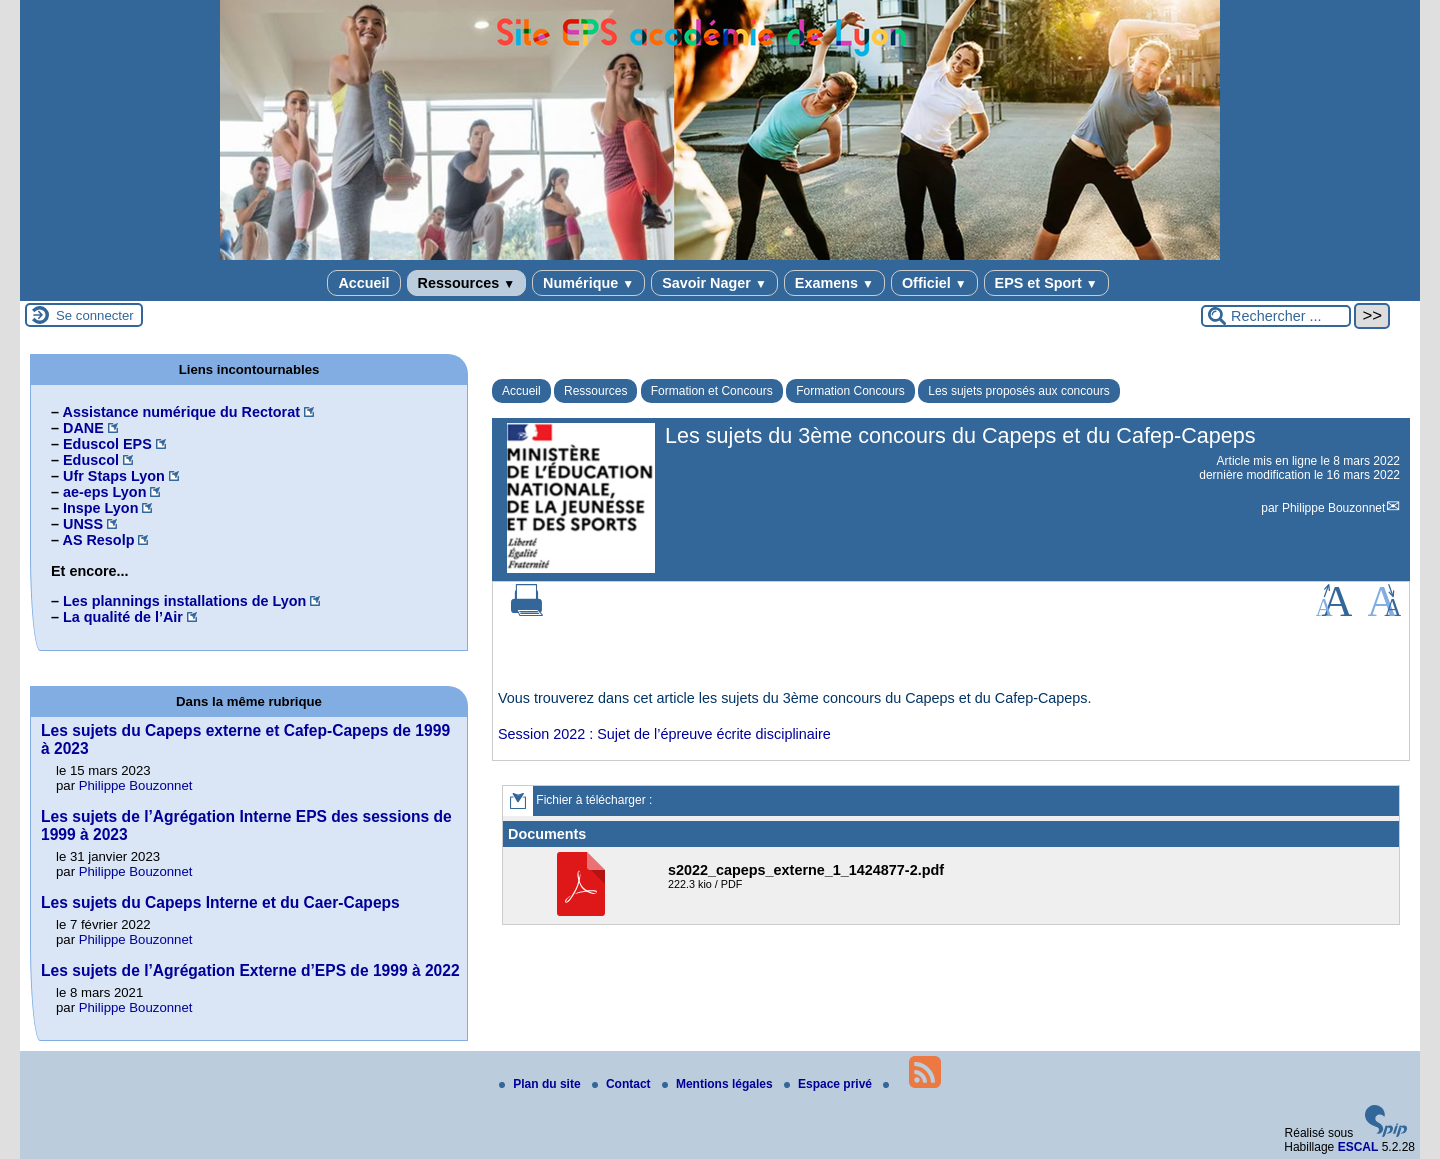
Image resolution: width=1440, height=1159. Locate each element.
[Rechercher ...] (1276, 316)
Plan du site (541, 1084)
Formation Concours (850, 391)
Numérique (588, 283)
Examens (834, 283)
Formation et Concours (712, 391)
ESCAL (1358, 1147)
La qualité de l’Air (123, 617)
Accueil (363, 283)
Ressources (466, 283)
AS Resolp (98, 540)
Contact (623, 1084)
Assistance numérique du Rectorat (181, 412)
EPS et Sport (1046, 283)
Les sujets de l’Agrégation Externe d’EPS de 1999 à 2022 (250, 970)
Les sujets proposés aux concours (1018, 391)
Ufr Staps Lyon (114, 476)
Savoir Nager (714, 283)
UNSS (83, 524)
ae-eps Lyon (104, 492)
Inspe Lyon (100, 508)
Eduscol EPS (107, 444)
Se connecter (95, 315)
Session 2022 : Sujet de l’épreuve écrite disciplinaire (664, 734)
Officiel (934, 283)
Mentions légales (719, 1084)
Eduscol (91, 460)
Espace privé (829, 1084)
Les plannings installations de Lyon (184, 601)
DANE (83, 428)
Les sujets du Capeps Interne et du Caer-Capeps (220, 902)
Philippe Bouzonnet (1333, 508)
